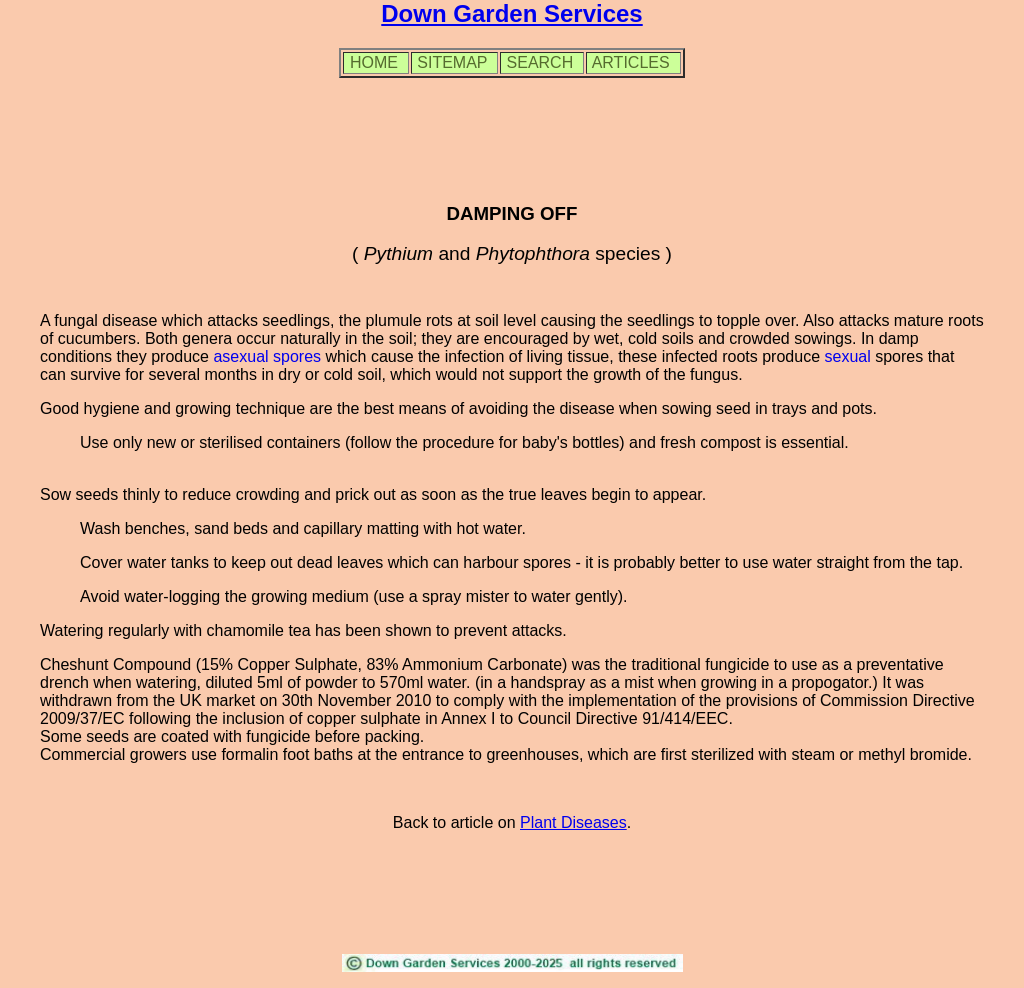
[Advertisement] (512, 139)
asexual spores (267, 356)
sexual (847, 356)
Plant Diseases (573, 822)
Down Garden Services (511, 13)
